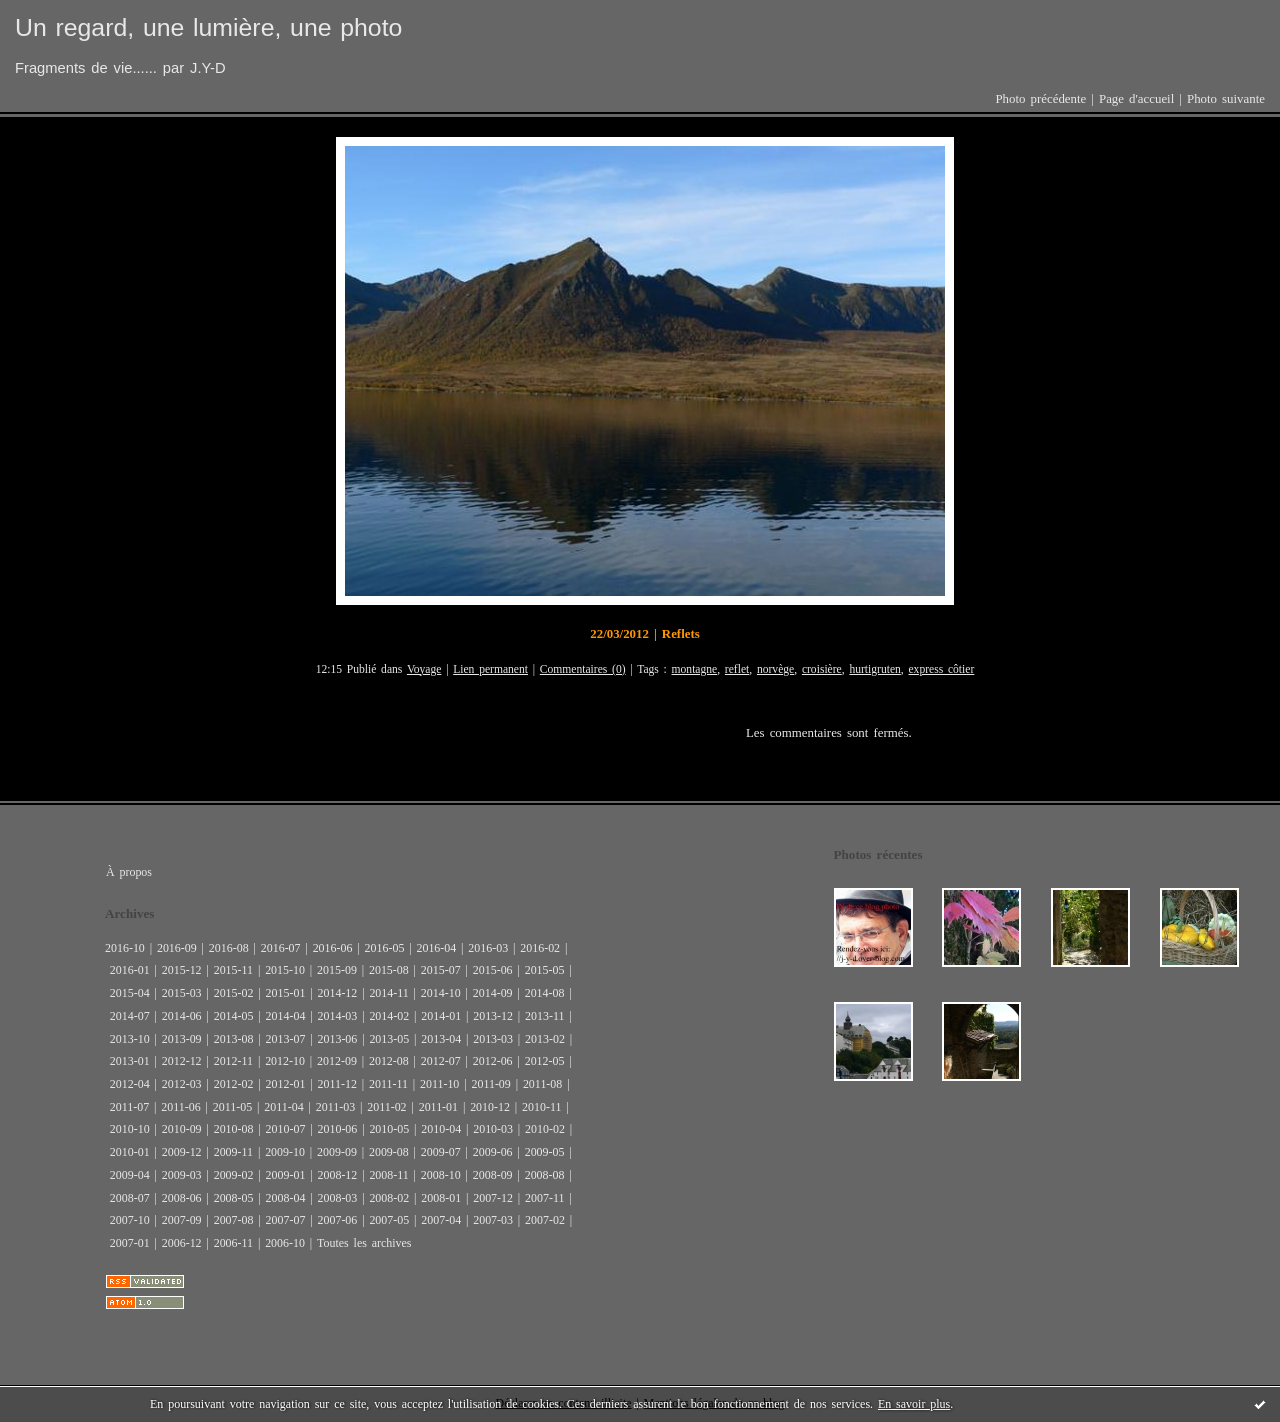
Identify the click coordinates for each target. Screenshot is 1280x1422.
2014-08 (545, 993)
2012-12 (182, 1061)
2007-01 (130, 1243)
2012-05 (545, 1061)
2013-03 (493, 1039)
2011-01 (438, 1107)
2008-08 (545, 1175)
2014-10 (441, 993)
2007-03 (493, 1220)
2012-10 (285, 1061)
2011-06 (180, 1107)
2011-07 (129, 1107)
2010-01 (130, 1152)
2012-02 (234, 1084)
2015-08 (389, 970)
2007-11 (544, 1198)
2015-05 (545, 970)
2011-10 (439, 1084)
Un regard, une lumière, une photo (208, 27)
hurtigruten (874, 669)
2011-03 (335, 1107)
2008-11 (388, 1175)
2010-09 (182, 1129)
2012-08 (389, 1061)
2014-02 (389, 1016)
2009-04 (130, 1175)
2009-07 (441, 1152)
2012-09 (337, 1061)
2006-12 (182, 1243)
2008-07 (130, 1198)
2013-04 (441, 1039)
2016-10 (125, 948)
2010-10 (130, 1129)
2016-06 (333, 948)
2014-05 (234, 1016)
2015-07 (441, 970)
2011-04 (283, 1107)
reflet (737, 669)
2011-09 (490, 1084)
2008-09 (493, 1175)
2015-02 (234, 993)
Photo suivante (1226, 99)
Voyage (424, 669)
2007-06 (337, 1220)
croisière (822, 669)
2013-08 (234, 1039)
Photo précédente (1040, 99)
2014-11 (388, 993)
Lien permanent (490, 669)
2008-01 (441, 1198)
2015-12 (182, 970)
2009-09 (337, 1152)
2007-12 (493, 1198)
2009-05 (545, 1152)
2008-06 (182, 1198)
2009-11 (233, 1152)
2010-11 (541, 1107)
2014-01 (441, 1016)
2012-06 (493, 1061)
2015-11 (233, 970)
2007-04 (441, 1220)
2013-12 (493, 1016)
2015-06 (493, 970)
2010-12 (490, 1107)
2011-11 (388, 1084)
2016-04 (436, 948)
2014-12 (337, 993)
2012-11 (233, 1061)
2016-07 (281, 948)
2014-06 (182, 1016)
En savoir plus (914, 1404)
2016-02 (540, 948)
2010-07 (286, 1129)
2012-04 (130, 1084)
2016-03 (488, 948)
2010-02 (545, 1129)
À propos (129, 872)
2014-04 (286, 1016)
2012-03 (182, 1084)
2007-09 (182, 1220)
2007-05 (389, 1220)
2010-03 (493, 1129)
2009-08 (389, 1152)
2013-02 (545, 1039)
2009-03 (182, 1175)
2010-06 (337, 1129)
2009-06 (493, 1152)
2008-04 (286, 1198)
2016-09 (177, 948)
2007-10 (130, 1220)
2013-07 (286, 1039)
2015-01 (286, 993)
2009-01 (286, 1175)
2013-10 (130, 1039)
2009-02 (234, 1175)
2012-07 (441, 1061)
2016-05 (385, 948)
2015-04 (130, 993)
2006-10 (285, 1243)
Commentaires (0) (583, 669)
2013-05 (389, 1039)
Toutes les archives (364, 1243)
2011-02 (386, 1107)
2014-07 (130, 1016)
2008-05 (234, 1198)
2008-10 (441, 1175)
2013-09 (182, 1039)
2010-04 (441, 1129)
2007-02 (545, 1220)
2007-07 (286, 1220)
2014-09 (493, 993)
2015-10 (285, 970)
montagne (695, 669)
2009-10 (285, 1152)
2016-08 (229, 948)
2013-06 (337, 1039)
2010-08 (234, 1129)
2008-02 (389, 1198)
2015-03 (182, 993)
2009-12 (182, 1152)
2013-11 (544, 1016)
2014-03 (337, 1016)
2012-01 (286, 1084)
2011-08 (542, 1084)
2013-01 (130, 1061)
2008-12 (337, 1175)
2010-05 (389, 1129)
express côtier (941, 669)
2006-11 (233, 1243)
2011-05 (232, 1107)
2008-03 (337, 1198)
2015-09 (337, 970)
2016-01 (130, 970)
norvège (775, 669)
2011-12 (336, 1084)
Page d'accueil (1136, 99)
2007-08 (234, 1220)
